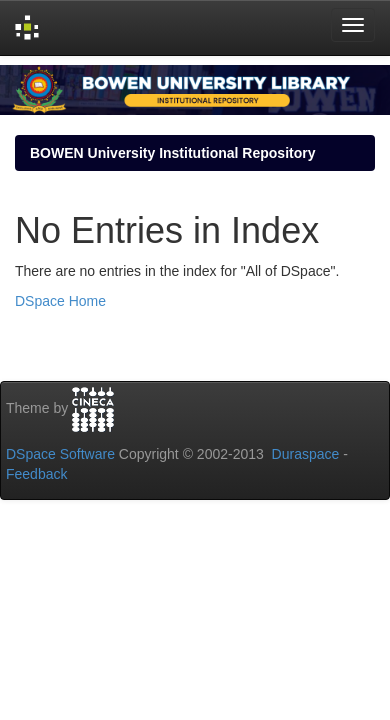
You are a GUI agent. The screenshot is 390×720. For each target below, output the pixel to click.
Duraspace (306, 454)
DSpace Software (60, 454)
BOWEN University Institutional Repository (172, 153)
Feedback (36, 474)
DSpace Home (60, 301)
